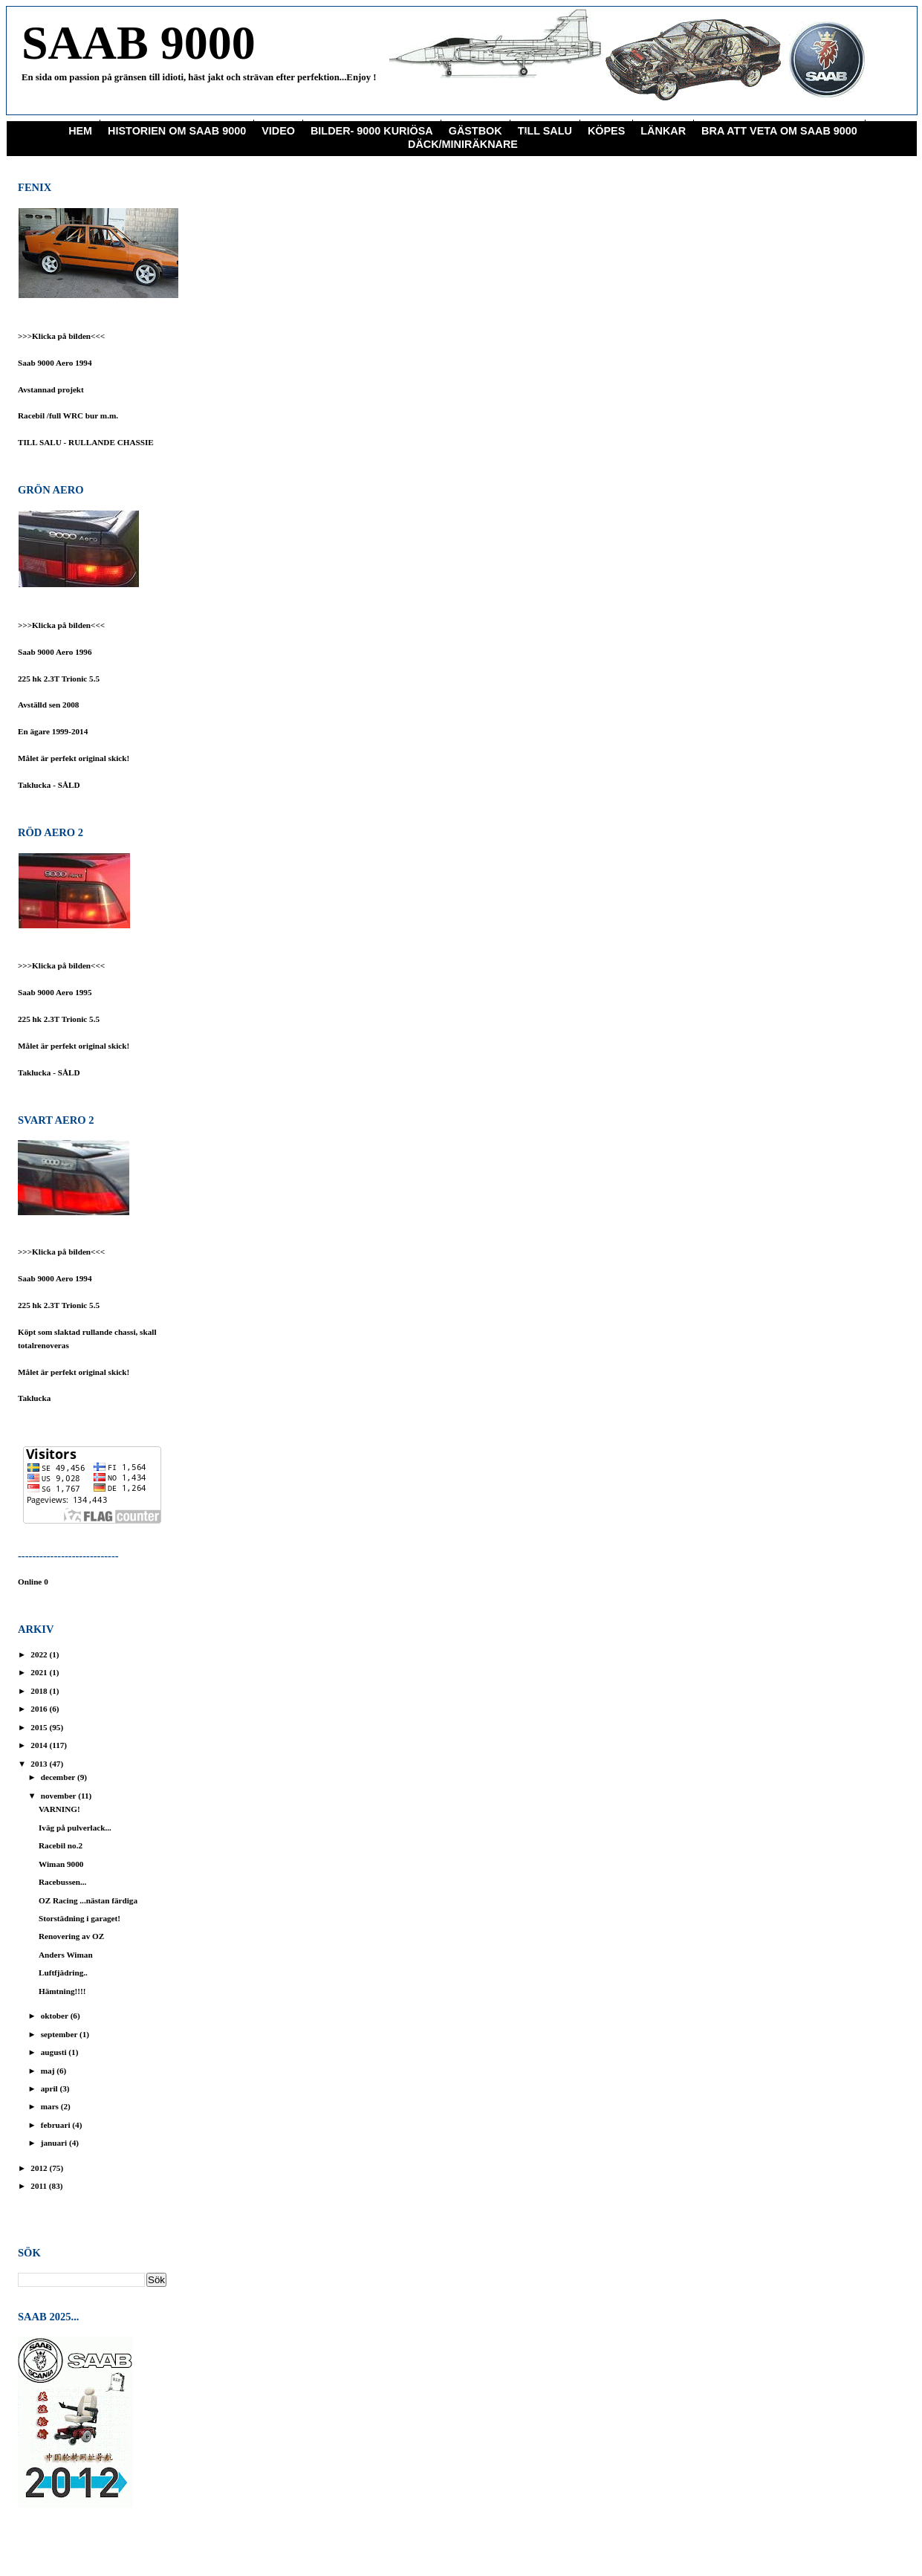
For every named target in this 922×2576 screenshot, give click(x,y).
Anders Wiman (66, 1954)
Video (278, 131)
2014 (39, 1745)
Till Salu (545, 131)
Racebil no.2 (60, 1845)
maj (48, 2070)
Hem (80, 131)
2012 (39, 2168)
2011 (39, 2185)
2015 (39, 1727)
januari (55, 2142)
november (59, 1795)
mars (51, 2106)
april (50, 2088)
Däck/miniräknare (463, 144)
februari (57, 2124)
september (60, 2034)
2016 (39, 1708)
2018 (39, 1690)
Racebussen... (62, 1881)
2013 (39, 1763)
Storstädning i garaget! (79, 1918)
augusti (55, 2052)
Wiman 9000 (61, 1864)
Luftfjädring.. (63, 1972)
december (59, 1777)
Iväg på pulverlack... (75, 1827)
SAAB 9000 (139, 42)
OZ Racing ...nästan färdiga (88, 1900)
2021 (39, 1672)
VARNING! (59, 1809)
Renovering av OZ (71, 1936)
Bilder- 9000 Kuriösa (372, 131)
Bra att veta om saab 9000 (779, 131)
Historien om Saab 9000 (177, 131)
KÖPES (606, 131)
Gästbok (475, 131)
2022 (39, 1654)
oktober (56, 2015)
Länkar (663, 131)
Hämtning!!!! (62, 1991)
